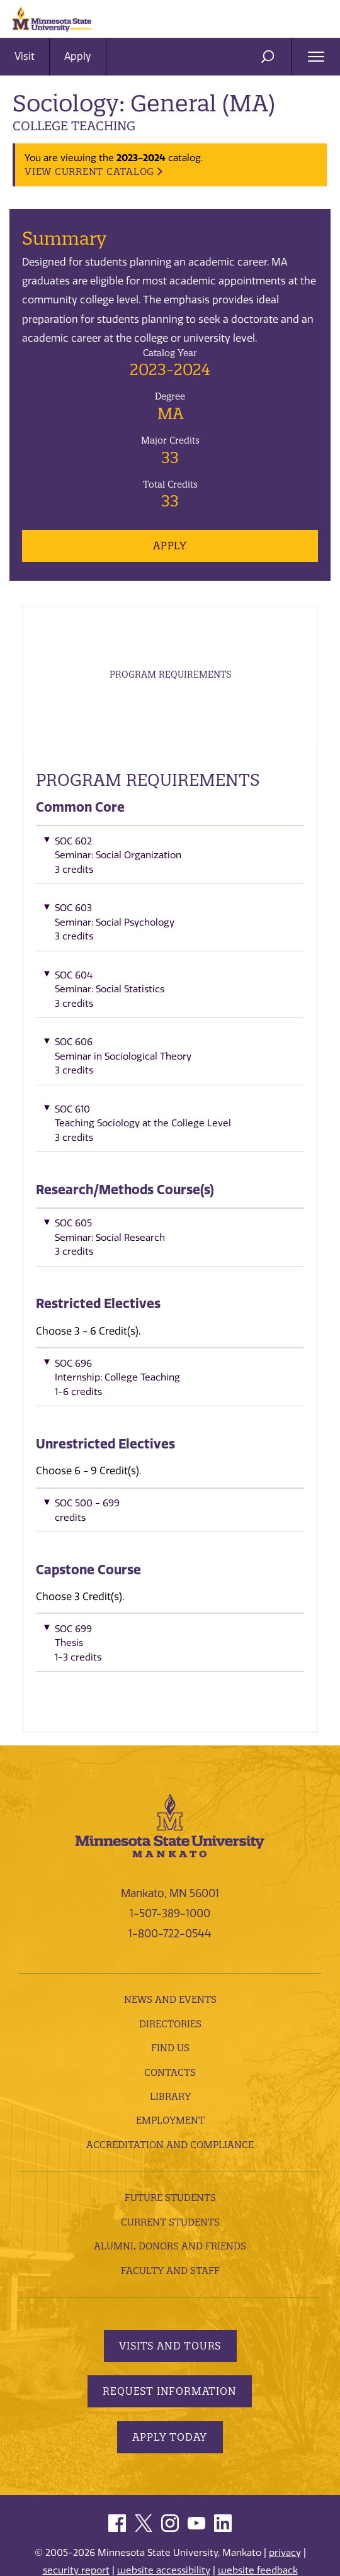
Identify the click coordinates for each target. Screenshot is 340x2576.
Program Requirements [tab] (170, 682)
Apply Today (170, 2452)
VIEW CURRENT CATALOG (89, 171)
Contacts (170, 2088)
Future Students (170, 2213)
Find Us (170, 2063)
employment (170, 2136)
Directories (170, 2040)
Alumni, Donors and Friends (170, 2262)
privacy (285, 2568)
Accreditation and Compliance (170, 2160)
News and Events (170, 2015)
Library (170, 2112)
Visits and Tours (170, 2361)
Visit (24, 56)
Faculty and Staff (170, 2286)
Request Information (170, 2406)
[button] (170, 874)
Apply (77, 56)
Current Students (170, 2238)
